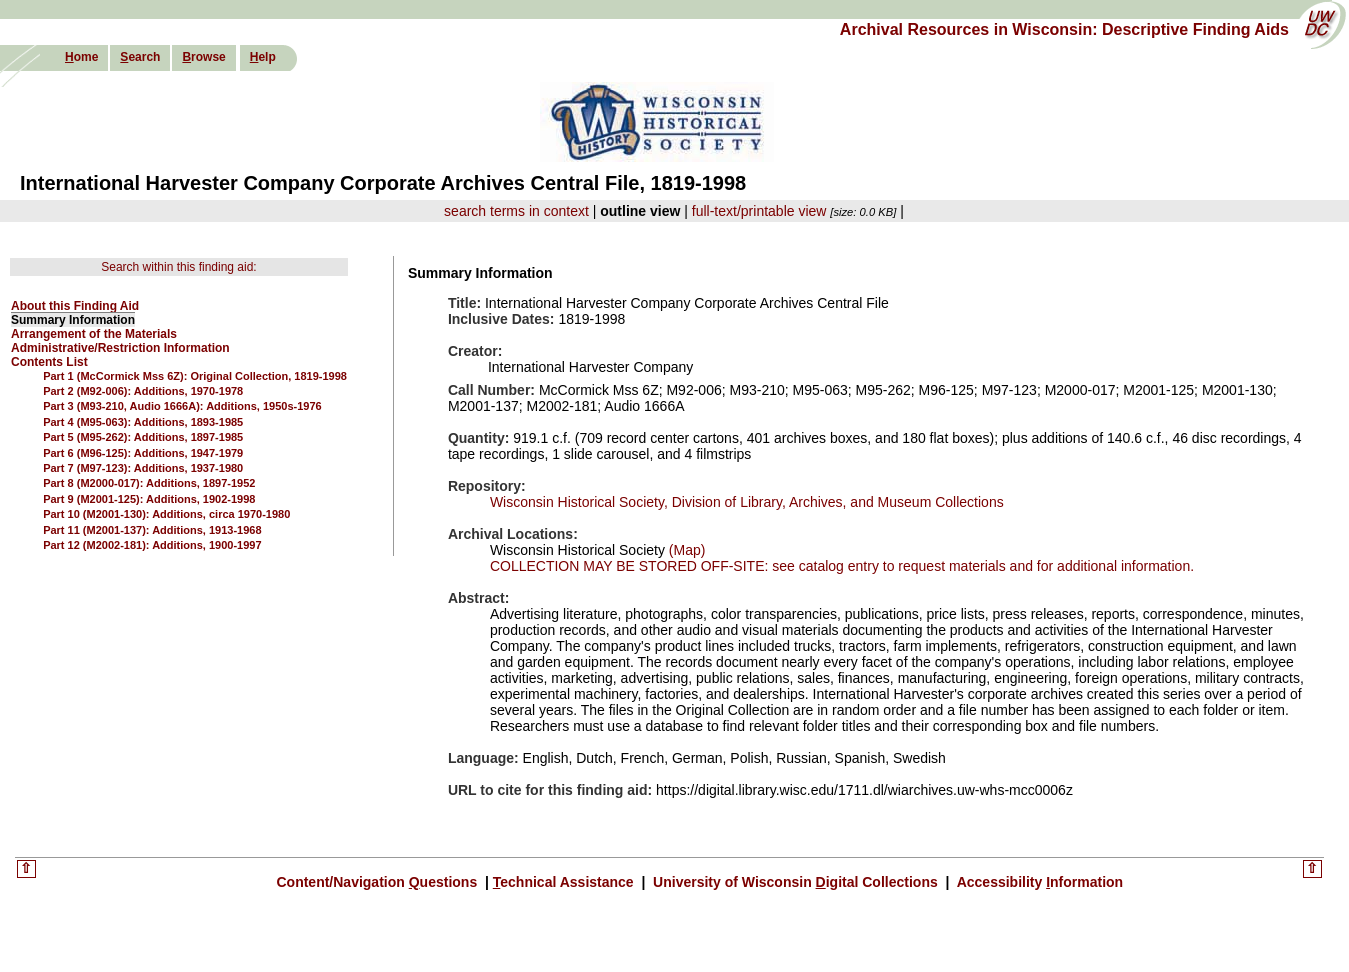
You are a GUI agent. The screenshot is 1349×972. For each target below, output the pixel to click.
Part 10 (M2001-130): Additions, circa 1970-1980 (166, 514)
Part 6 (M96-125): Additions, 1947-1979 (143, 453)
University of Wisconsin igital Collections (795, 882)
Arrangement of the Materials (94, 334)
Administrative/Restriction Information (120, 348)
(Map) (685, 550)
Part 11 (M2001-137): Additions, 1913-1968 (152, 530)
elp (263, 57)
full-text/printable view (759, 211)
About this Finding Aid (75, 306)
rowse (203, 57)
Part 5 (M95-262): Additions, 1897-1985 (143, 437)
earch (140, 57)
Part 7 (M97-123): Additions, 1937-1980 (143, 468)
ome (81, 57)
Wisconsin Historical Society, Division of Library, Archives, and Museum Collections (747, 502)
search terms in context (516, 211)
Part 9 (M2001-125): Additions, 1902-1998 (149, 499)
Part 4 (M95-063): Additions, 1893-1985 (143, 422)
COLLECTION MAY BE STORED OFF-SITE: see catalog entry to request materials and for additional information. (842, 566)
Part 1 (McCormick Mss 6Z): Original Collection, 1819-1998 (195, 376)
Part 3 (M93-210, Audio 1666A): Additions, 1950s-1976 (182, 406)
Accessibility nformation (1038, 882)
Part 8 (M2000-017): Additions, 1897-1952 (149, 483)
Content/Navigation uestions (378, 882)
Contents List (49, 362)
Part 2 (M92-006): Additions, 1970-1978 (143, 391)
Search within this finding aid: (178, 267)
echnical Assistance (565, 882)
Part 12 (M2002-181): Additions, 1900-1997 (152, 545)
